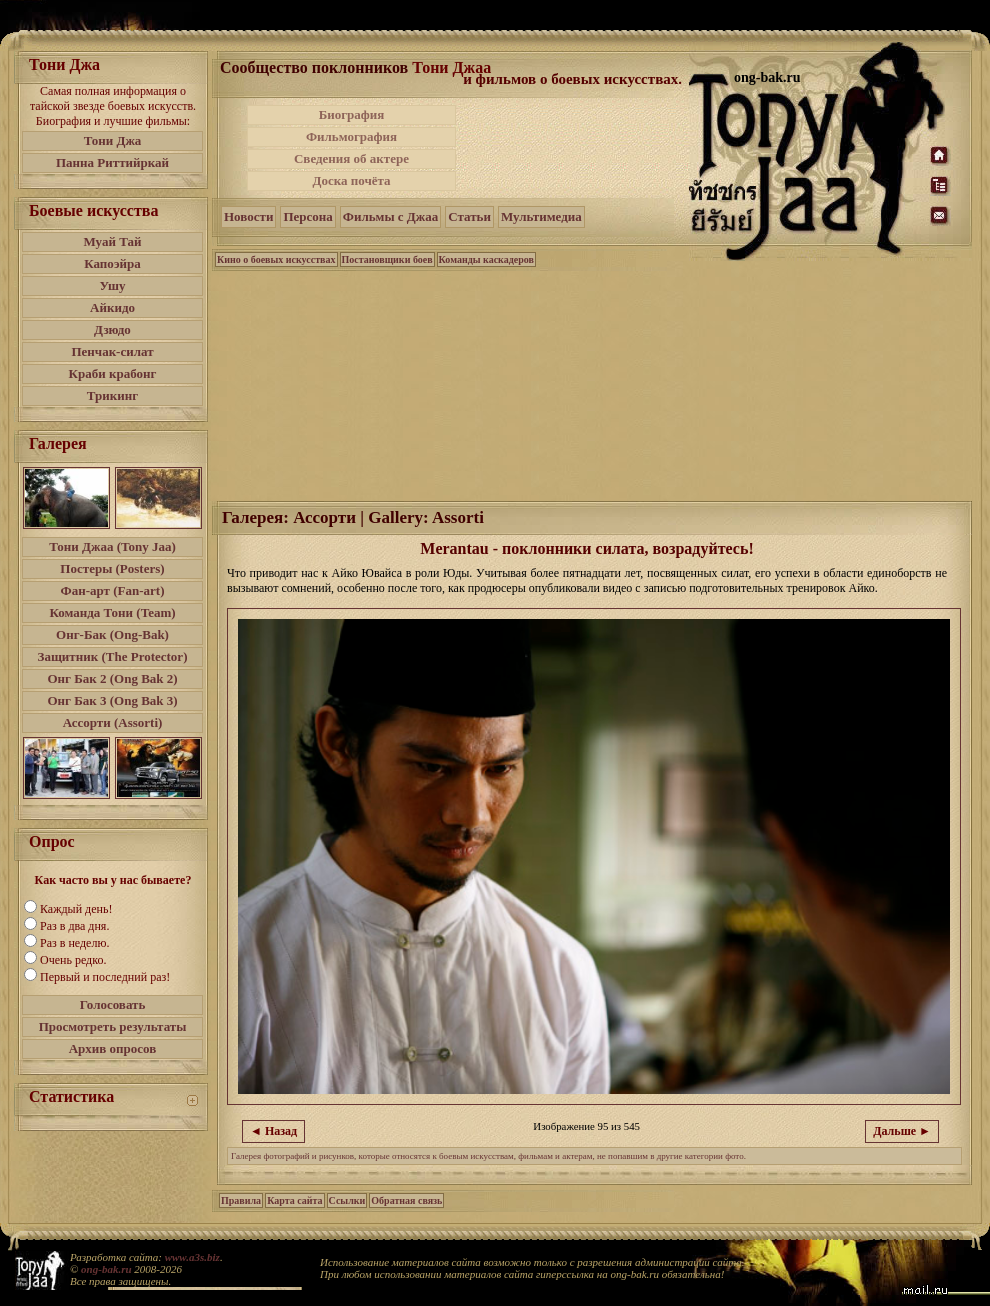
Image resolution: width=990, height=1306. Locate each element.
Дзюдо (112, 329)
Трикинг (112, 395)
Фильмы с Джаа (390, 216)
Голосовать (113, 1004)
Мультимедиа (541, 216)
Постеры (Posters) (112, 568)
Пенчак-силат (112, 351)
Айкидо (112, 307)
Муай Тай (112, 241)
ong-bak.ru (106, 1269)
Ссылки (347, 1200)
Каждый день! (76, 909)
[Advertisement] (574, 148)
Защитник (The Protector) (113, 656)
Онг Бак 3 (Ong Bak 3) (112, 700)
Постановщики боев (387, 259)
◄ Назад (273, 1131)
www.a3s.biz (192, 1257)
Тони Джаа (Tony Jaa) (112, 546)
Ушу (113, 285)
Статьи (469, 216)
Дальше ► (902, 1131)
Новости (248, 216)
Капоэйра (112, 263)
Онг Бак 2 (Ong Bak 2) (112, 678)
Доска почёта (351, 180)
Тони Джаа (451, 67)
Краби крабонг (113, 373)
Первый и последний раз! (105, 977)
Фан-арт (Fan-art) (113, 590)
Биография (352, 114)
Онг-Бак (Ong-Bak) (112, 634)
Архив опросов (113, 1048)
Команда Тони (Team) (112, 612)
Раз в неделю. (74, 943)
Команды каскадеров (486, 259)
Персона (307, 216)
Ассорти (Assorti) (113, 722)
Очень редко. (73, 960)
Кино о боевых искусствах (276, 259)
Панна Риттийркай (112, 162)
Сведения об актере (351, 158)
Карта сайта (294, 1200)
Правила (241, 1200)
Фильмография (351, 136)
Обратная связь (406, 1200)
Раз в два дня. (74, 926)
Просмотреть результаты (113, 1026)
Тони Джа (113, 140)
